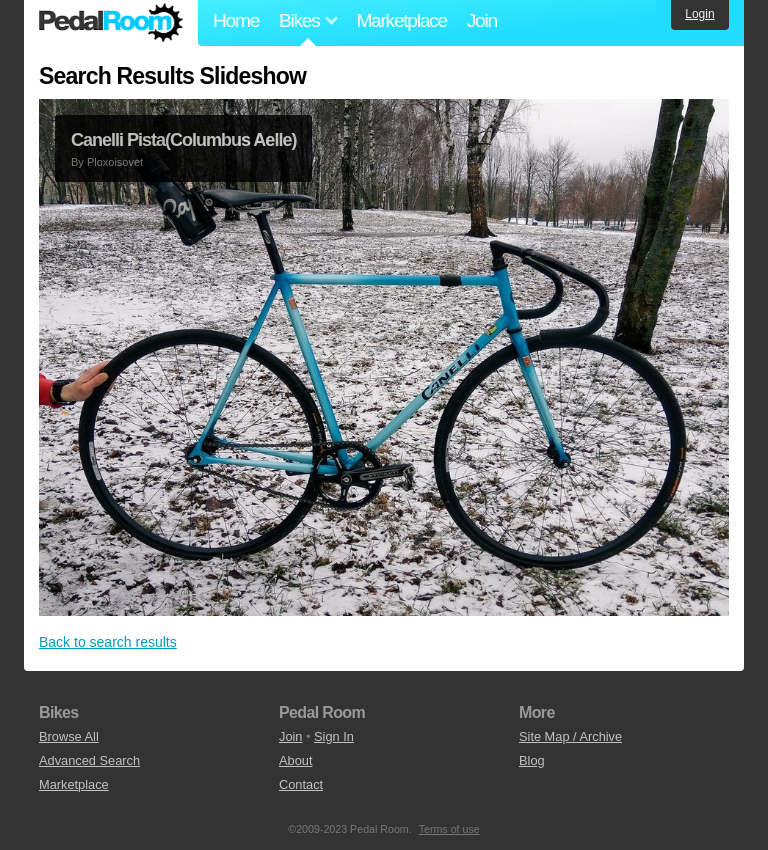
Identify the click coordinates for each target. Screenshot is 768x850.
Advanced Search (89, 760)
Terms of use (449, 829)
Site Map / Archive (570, 736)
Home (236, 20)
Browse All (69, 736)
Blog (532, 760)
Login (699, 14)
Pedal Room (111, 23)
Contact (301, 784)
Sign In (334, 736)
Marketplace (401, 20)
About (295, 760)
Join (482, 20)
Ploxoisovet (115, 162)
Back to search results (108, 642)
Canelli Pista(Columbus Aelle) (183, 140)
